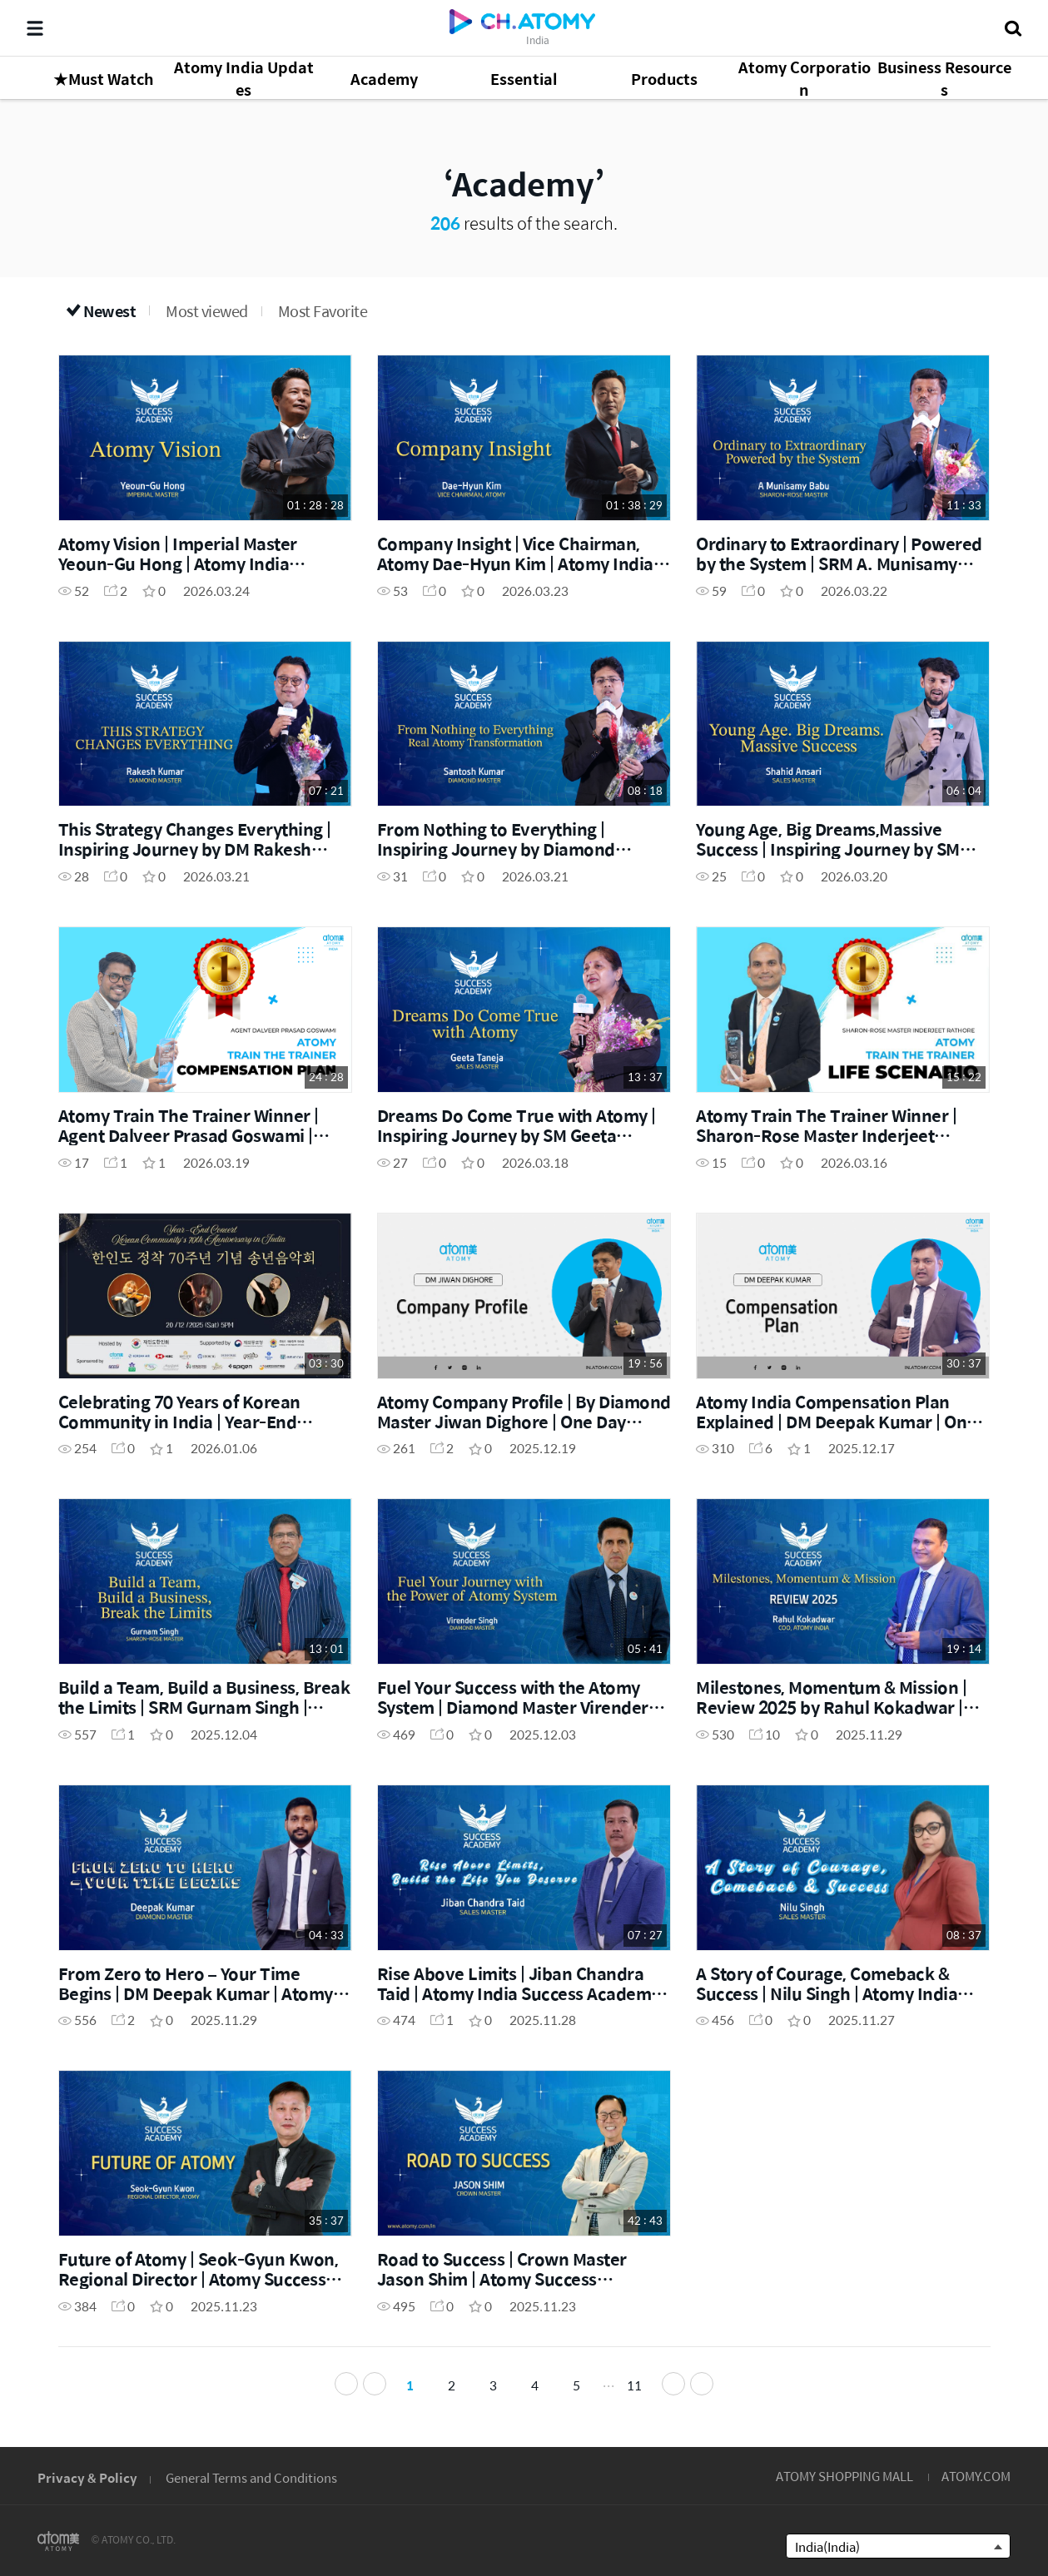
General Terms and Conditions (251, 2477)
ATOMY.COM (976, 2475)
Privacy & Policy (87, 2477)
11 (634, 2385)
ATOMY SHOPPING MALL (844, 2475)
